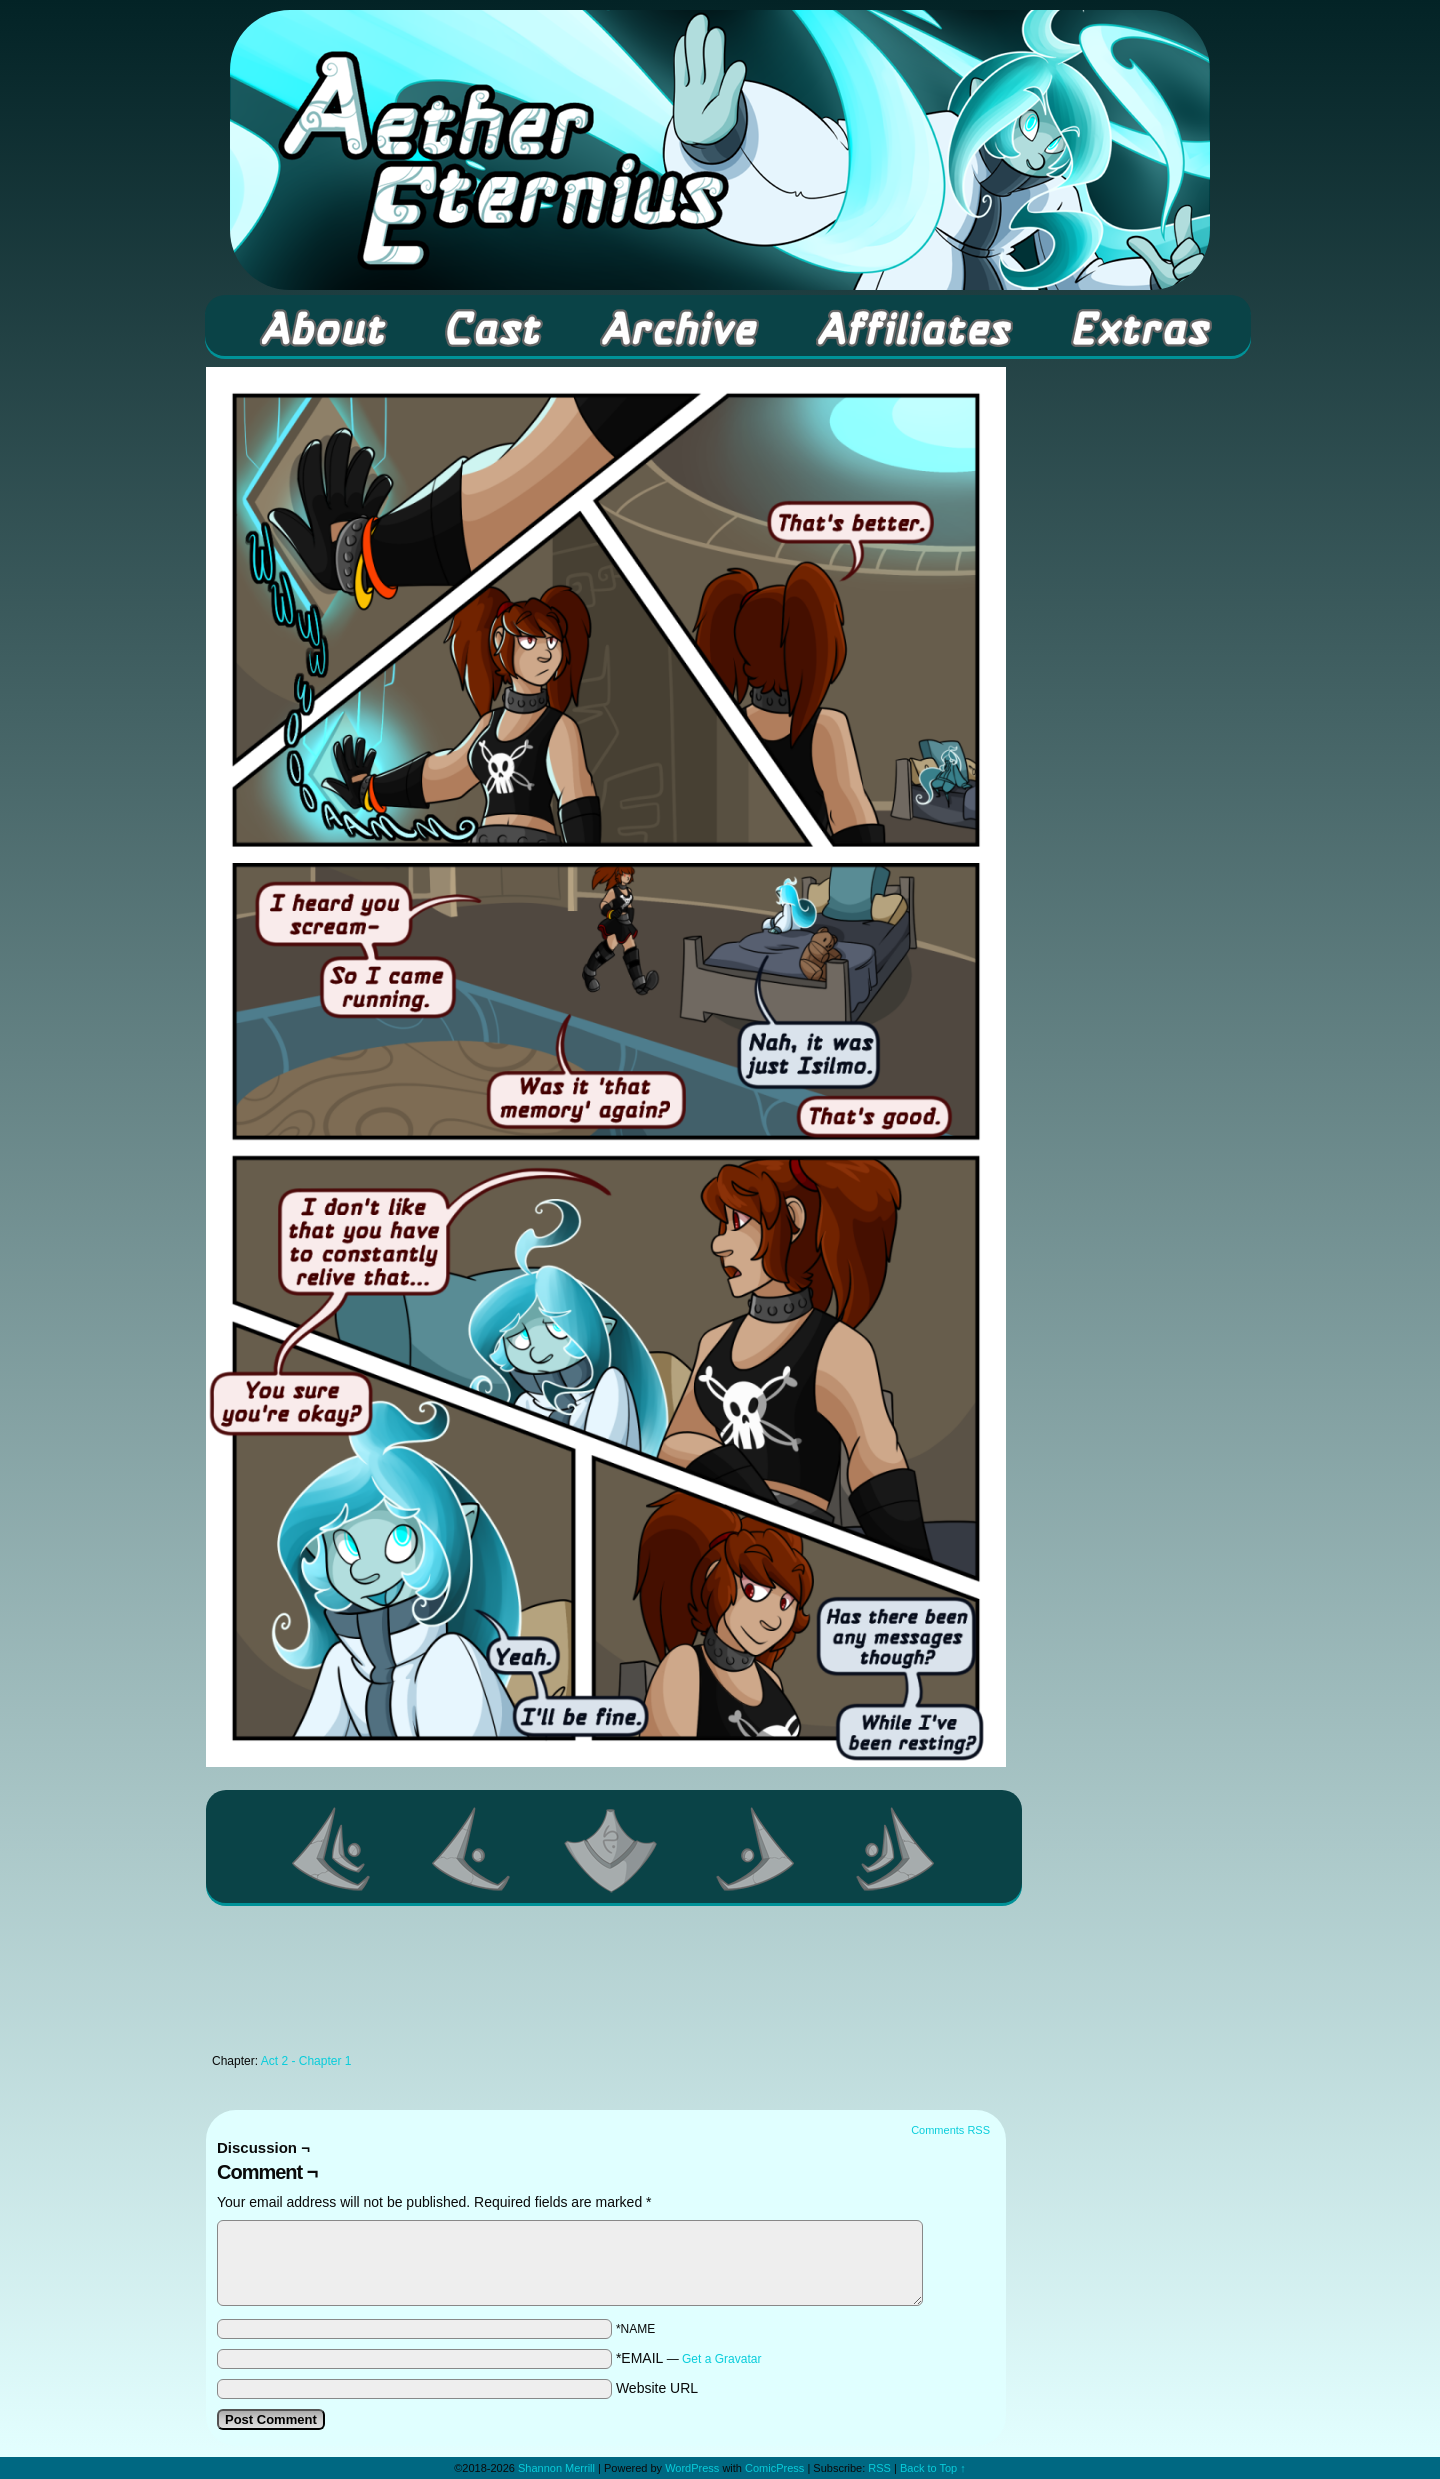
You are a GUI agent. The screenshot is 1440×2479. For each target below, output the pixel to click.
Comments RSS (950, 2130)
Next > (756, 1849)
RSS (879, 2468)
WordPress (692, 2468)
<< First (332, 1849)
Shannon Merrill (556, 2468)
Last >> (896, 1849)
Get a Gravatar (721, 2359)
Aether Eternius (720, 150)
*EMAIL (689, 2358)
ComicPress (774, 2468)
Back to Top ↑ (933, 2468)
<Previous (472, 1849)
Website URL (657, 2388)
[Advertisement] (606, 1985)
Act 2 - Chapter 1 (306, 2061)
